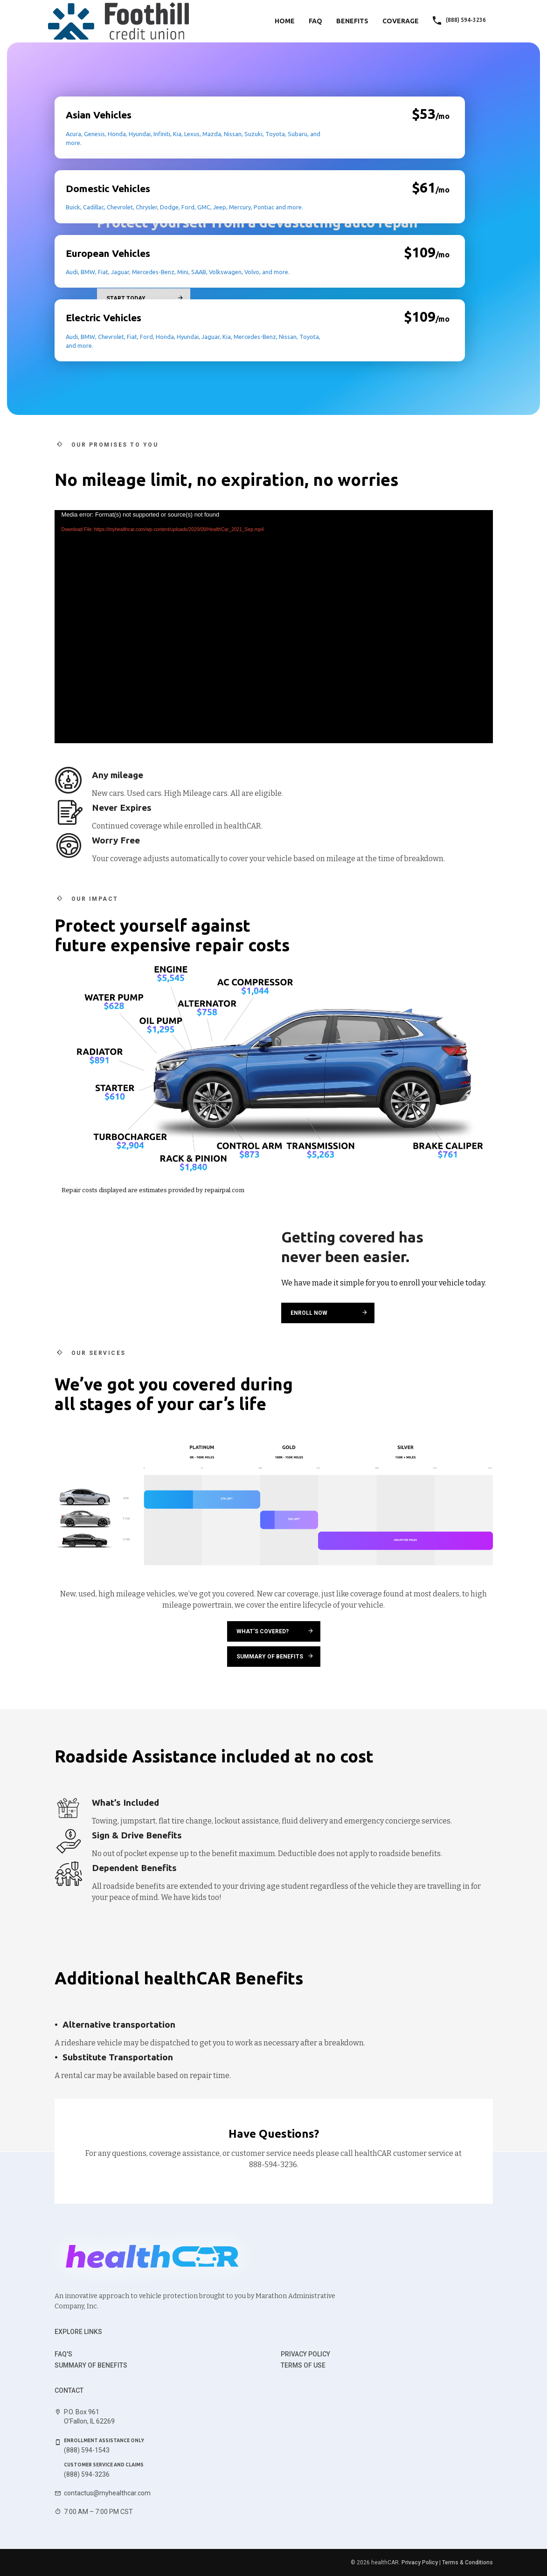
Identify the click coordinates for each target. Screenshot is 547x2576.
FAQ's (63, 2354)
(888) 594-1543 (87, 2450)
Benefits (352, 21)
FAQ (315, 21)
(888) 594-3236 (87, 2474)
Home (285, 21)
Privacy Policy (305, 2354)
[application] (274, 626)
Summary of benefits (91, 2365)
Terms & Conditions (467, 2562)
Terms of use (303, 2365)
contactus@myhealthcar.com (107, 2493)
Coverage (400, 21)
